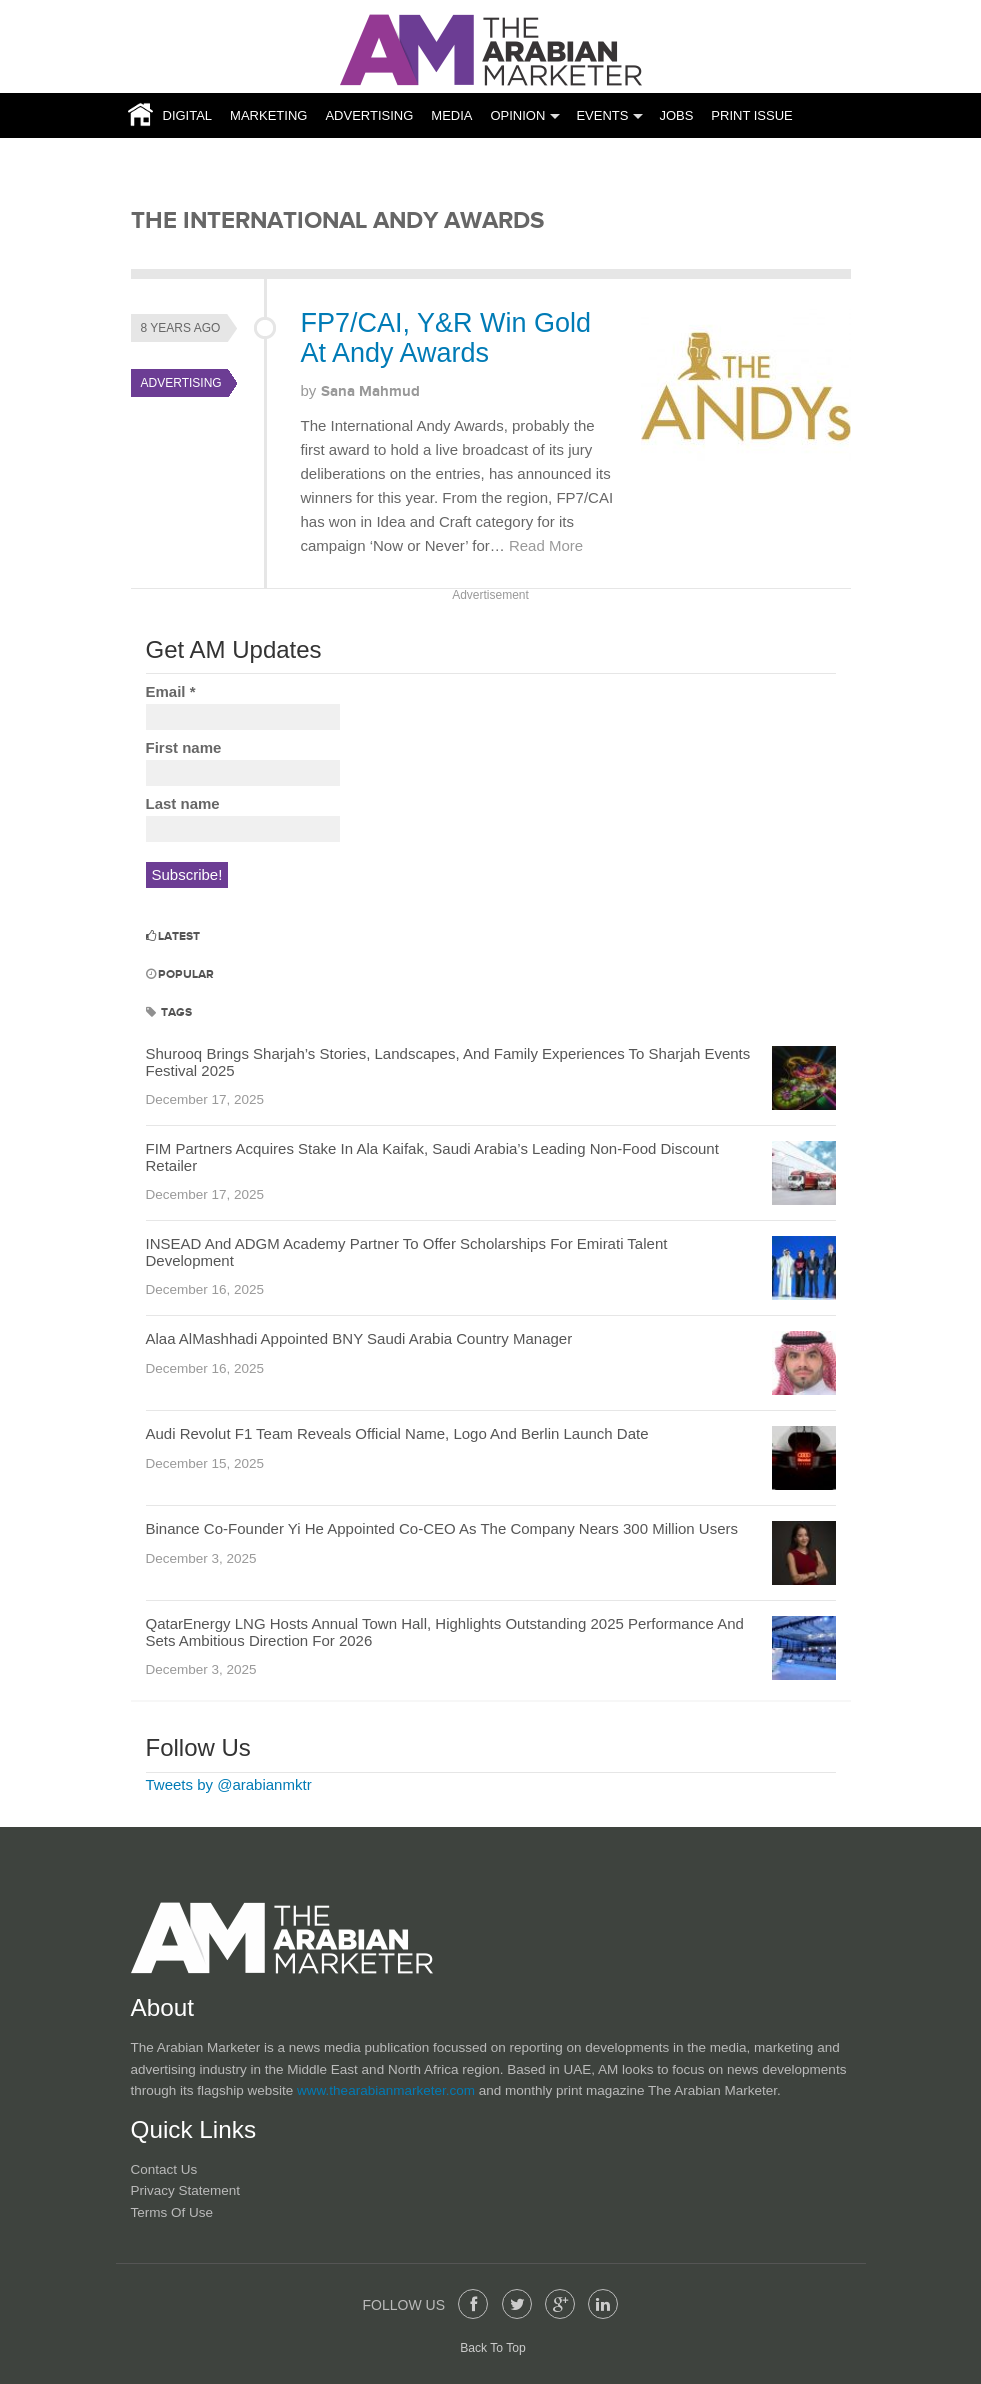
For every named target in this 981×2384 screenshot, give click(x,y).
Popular (180, 974)
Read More (546, 545)
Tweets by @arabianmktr (229, 1784)
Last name (183, 803)
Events (602, 115)
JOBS (676, 115)
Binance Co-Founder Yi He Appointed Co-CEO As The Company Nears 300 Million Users (442, 1528)
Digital (188, 115)
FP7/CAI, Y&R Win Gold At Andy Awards (446, 338)
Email (171, 691)
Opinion (517, 115)
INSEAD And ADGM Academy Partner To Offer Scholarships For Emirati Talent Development (407, 1252)
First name (184, 747)
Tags (169, 1012)
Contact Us (164, 2169)
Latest (173, 936)
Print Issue (751, 115)
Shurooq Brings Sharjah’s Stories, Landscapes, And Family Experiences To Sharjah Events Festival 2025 (448, 1062)
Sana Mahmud (370, 391)
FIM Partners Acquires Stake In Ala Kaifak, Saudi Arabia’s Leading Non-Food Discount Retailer (432, 1157)
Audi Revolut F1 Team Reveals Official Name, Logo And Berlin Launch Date (397, 1433)
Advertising (369, 115)
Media (451, 115)
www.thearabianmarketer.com (388, 2090)
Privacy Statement (186, 2190)
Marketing (268, 115)
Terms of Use (172, 2212)
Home (135, 115)
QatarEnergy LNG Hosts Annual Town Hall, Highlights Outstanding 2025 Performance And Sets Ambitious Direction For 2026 (445, 1632)
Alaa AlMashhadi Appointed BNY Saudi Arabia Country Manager (359, 1338)
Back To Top (493, 2348)
